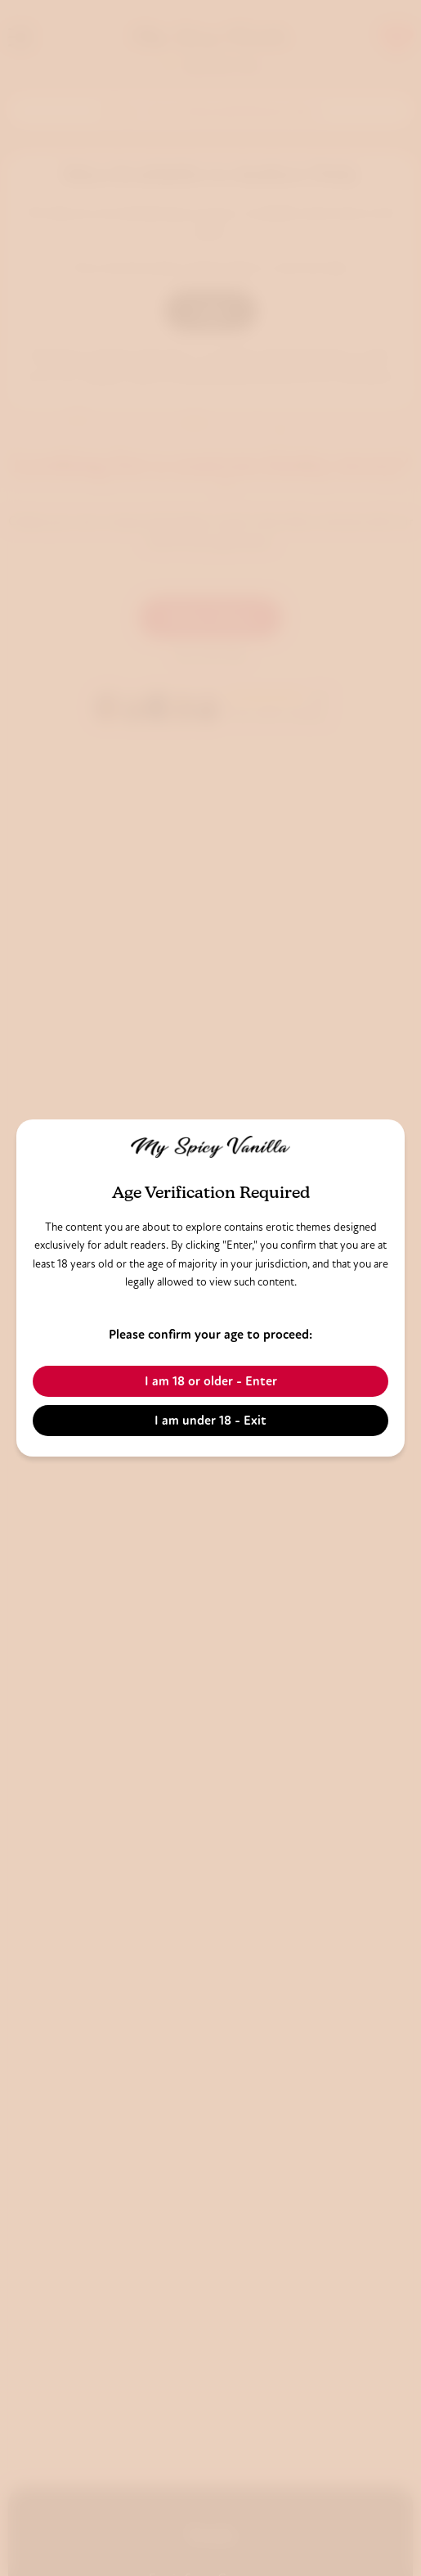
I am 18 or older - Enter (211, 1381)
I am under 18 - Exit (210, 1420)
